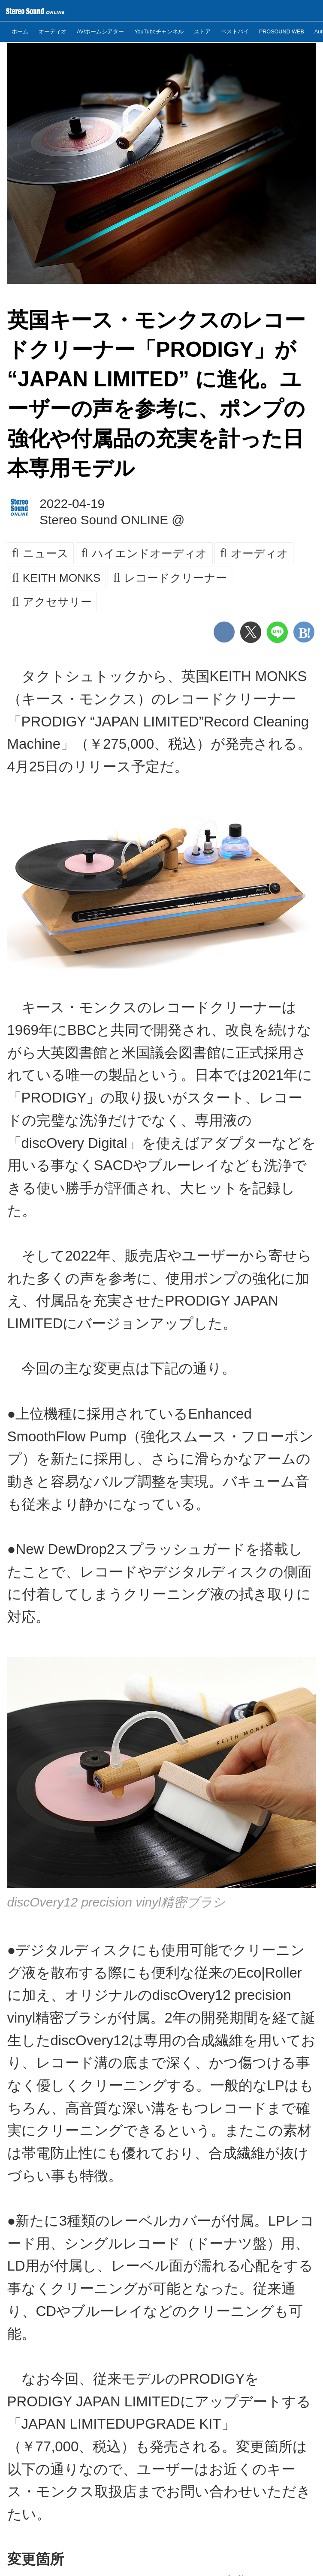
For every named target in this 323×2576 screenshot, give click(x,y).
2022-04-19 (72, 503)
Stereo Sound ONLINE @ (111, 520)
